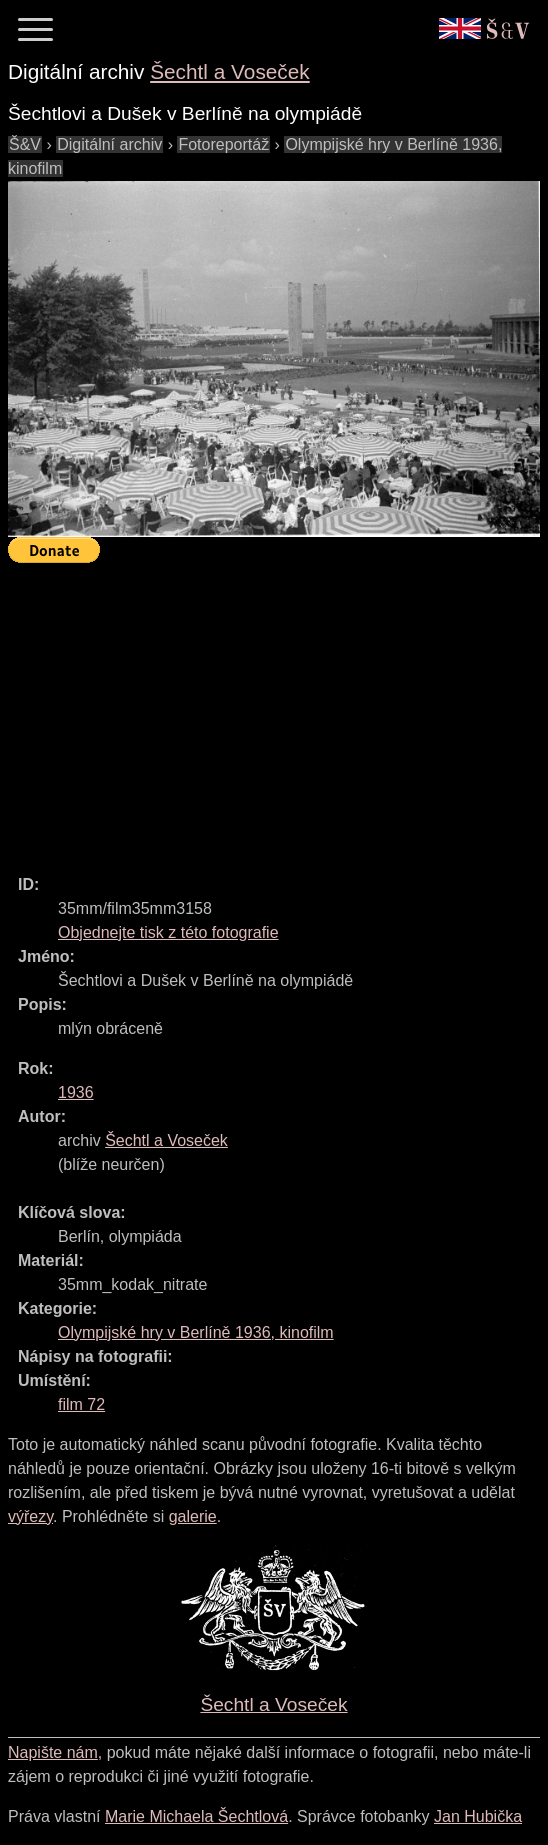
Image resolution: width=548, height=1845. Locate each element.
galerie (193, 1516)
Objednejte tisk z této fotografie (168, 932)
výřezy (30, 1516)
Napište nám (53, 1752)
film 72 (81, 1404)
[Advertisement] (278, 710)
